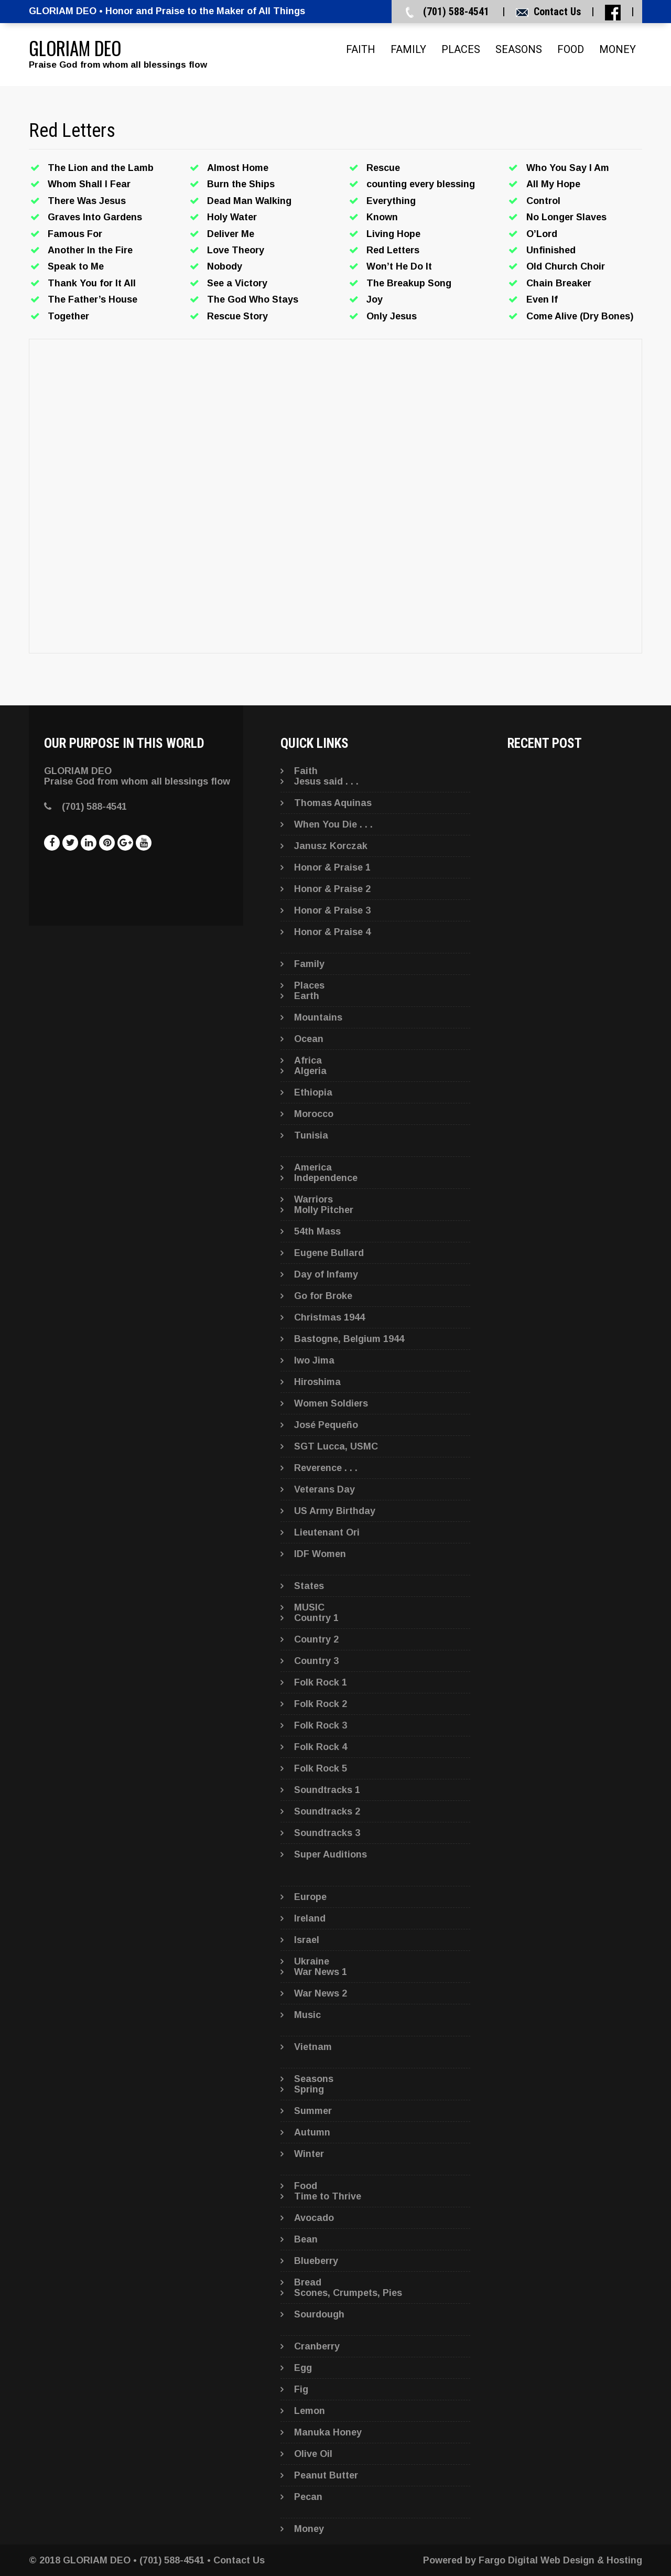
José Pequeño (326, 1425)
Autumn (312, 2132)
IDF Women (320, 1554)
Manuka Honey (328, 2432)
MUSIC (309, 1607)
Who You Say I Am (567, 168)
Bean (306, 2239)
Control (543, 201)
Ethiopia (313, 1092)
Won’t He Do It (399, 266)
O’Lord (541, 234)
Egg (303, 2368)
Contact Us (557, 11)
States (309, 1586)
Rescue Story (237, 316)
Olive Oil (313, 2454)
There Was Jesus (87, 201)
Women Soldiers (331, 1403)
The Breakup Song (408, 283)
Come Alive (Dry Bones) (579, 316)
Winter (309, 2154)
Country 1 (316, 1618)
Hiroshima (317, 1382)
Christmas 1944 (329, 1317)
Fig (301, 2389)
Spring (309, 2089)
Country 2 (316, 1639)
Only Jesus (391, 316)
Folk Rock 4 (320, 1747)
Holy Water (232, 217)
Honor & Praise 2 (332, 889)
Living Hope (393, 234)
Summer (313, 2111)
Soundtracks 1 (327, 1790)
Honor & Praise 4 (332, 932)
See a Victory (237, 283)
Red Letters (392, 250)
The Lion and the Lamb (101, 168)
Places (460, 49)
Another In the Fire (90, 250)
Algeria (310, 1071)
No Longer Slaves (566, 217)
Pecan (308, 2497)
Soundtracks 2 (327, 1811)
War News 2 (320, 1993)
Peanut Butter (326, 2475)
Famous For (75, 234)
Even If (542, 299)
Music (307, 2015)
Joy (374, 299)
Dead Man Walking (249, 201)
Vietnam (313, 2047)
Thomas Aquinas (333, 803)
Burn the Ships (241, 184)
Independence (326, 1178)
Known (382, 217)
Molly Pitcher (323, 1210)
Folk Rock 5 (320, 1768)
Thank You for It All (92, 283)
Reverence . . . (326, 1468)
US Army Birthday (334, 1511)
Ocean (308, 1039)
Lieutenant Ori (327, 1532)
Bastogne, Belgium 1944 (349, 1339)
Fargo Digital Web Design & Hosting (560, 2560)
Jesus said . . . (326, 781)
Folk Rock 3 (320, 1725)
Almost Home (237, 168)
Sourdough (319, 2314)
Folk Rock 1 (320, 1682)
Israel (306, 1940)
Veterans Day (324, 1489)
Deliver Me (230, 234)
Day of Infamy (326, 1274)
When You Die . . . (333, 824)
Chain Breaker (558, 283)
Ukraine (311, 1961)
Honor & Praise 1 (332, 867)
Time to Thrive (327, 2196)
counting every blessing (420, 184)
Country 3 (316, 1661)
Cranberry (317, 2346)
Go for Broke (323, 1296)
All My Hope (553, 184)
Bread (307, 2282)
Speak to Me (76, 266)
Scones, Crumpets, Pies (348, 2293)
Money (617, 49)
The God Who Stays (252, 299)
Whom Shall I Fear (89, 184)
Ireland (310, 1918)
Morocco (313, 1114)
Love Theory (235, 250)
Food (570, 49)
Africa (308, 1060)
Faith (360, 49)
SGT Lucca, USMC (336, 1446)
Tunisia (311, 1135)
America (313, 1167)
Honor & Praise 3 (332, 910)
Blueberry (316, 2261)
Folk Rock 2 (320, 1704)
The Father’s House (92, 299)
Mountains (318, 1017)
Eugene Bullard (329, 1253)
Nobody (224, 266)
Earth (306, 996)
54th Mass (317, 1231)
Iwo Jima (314, 1360)
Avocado (314, 2218)
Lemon (309, 2411)
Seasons (518, 49)
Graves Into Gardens (95, 217)
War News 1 (320, 1972)
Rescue (383, 168)
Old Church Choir (565, 266)
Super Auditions (330, 1854)
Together (68, 316)
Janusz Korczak (330, 846)
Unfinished (551, 250)
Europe (310, 1897)
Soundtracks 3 (327, 1833)
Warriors (313, 1199)
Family (408, 49)
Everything (391, 201)
